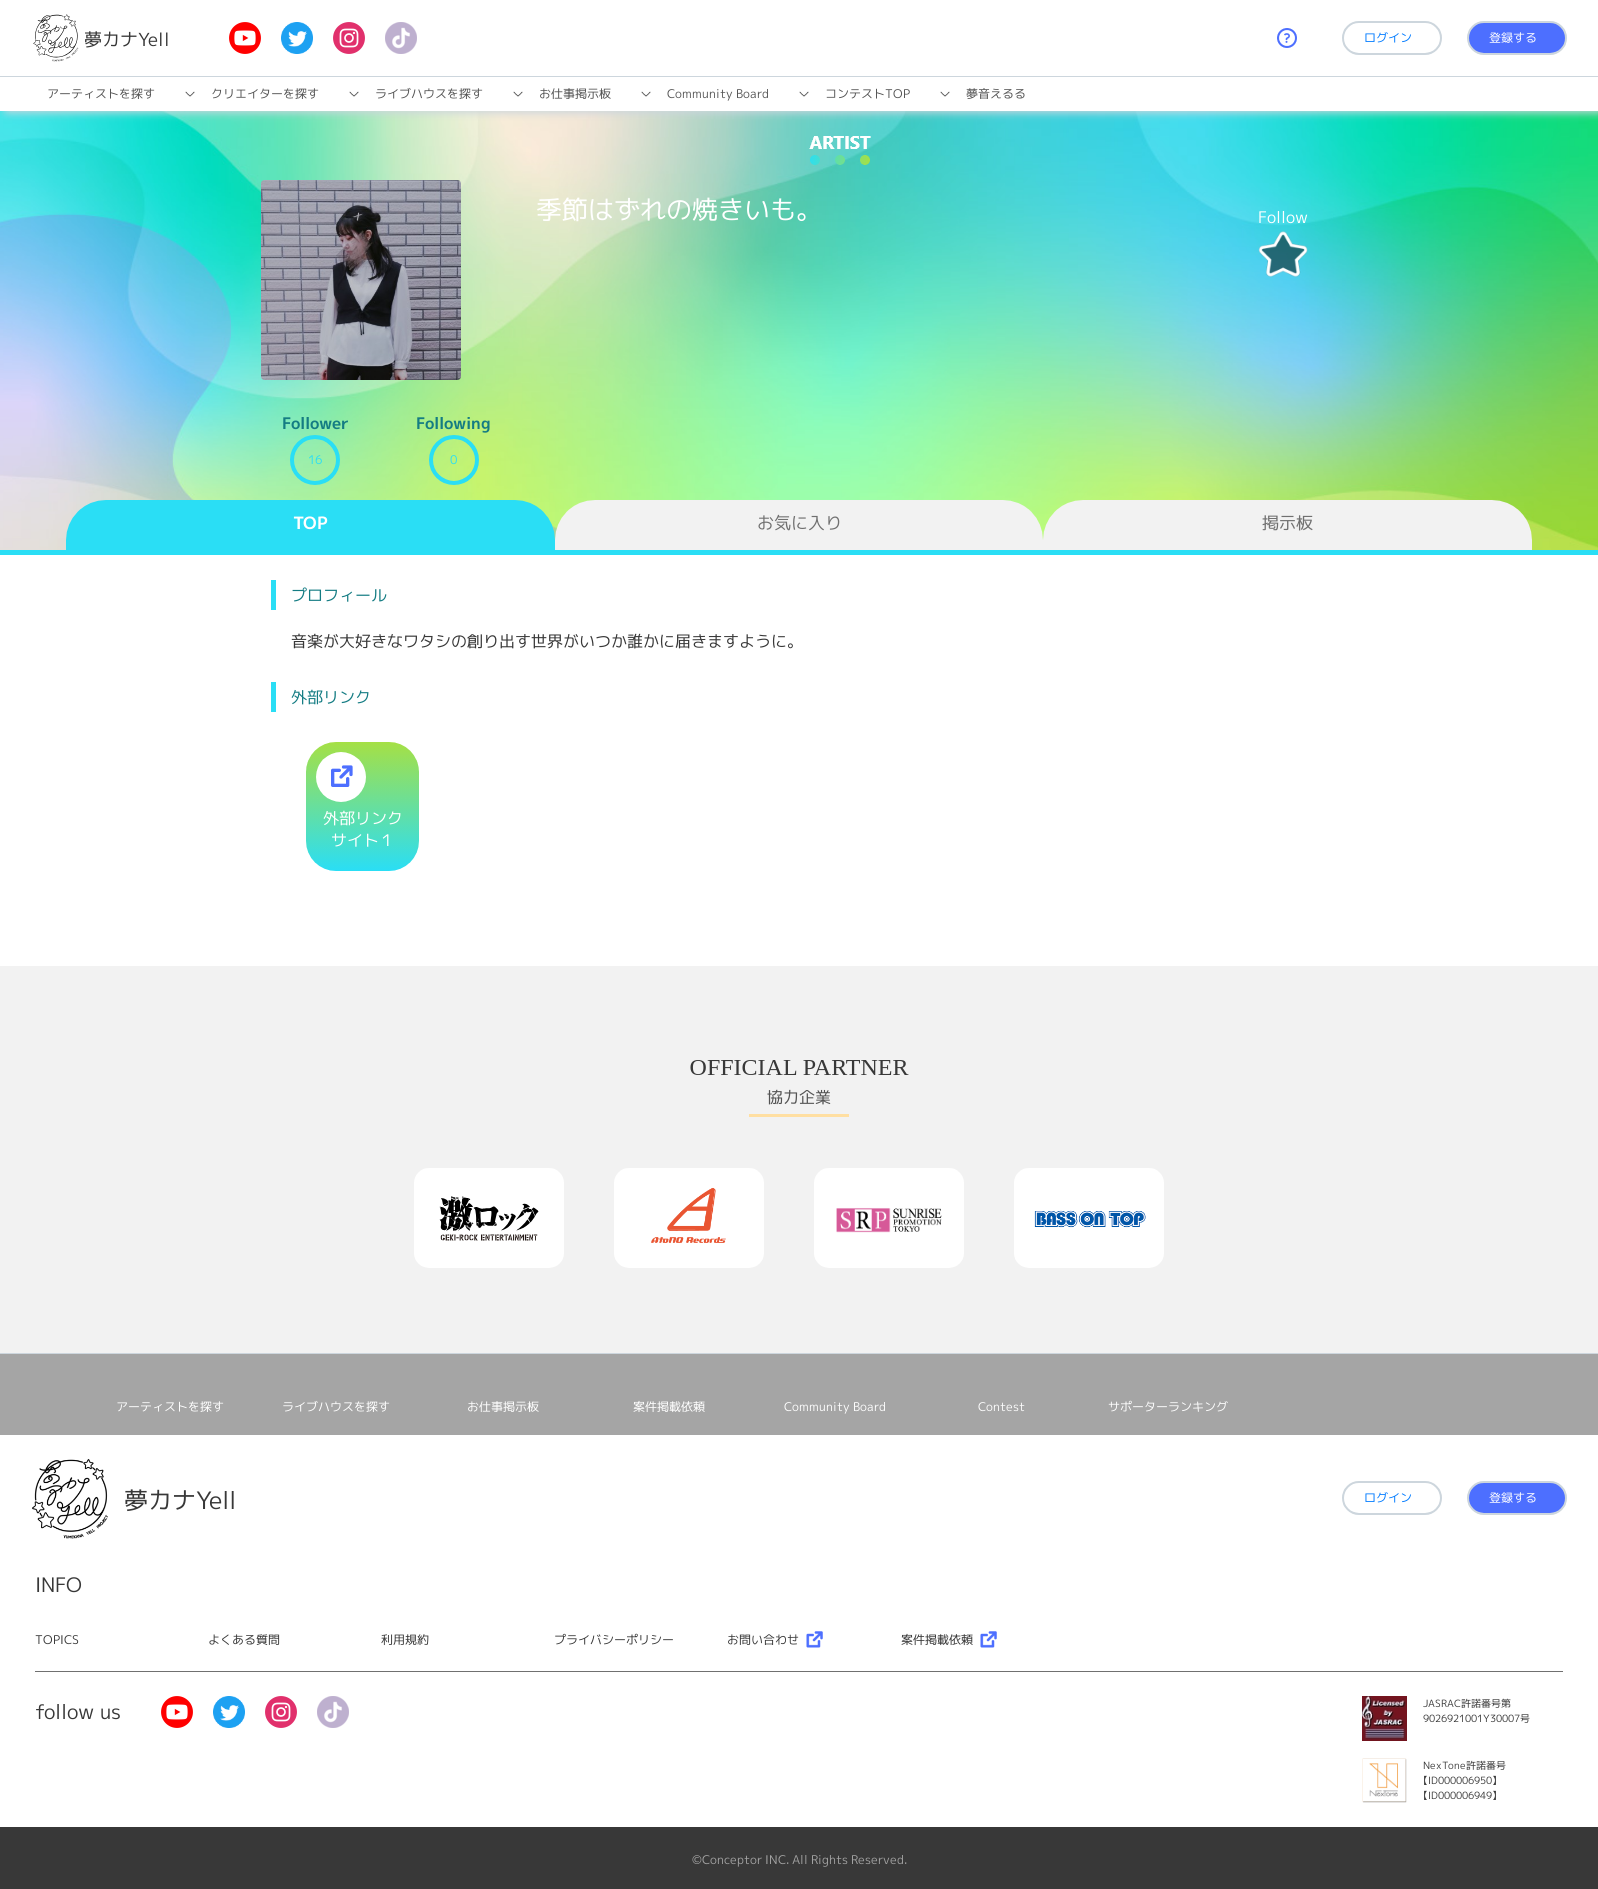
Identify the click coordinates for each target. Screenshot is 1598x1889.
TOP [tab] (310, 522)
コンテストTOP (867, 93)
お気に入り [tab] (799, 522)
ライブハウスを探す (429, 93)
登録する (1513, 37)
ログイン (1388, 37)
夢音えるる (996, 93)
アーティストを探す (101, 93)
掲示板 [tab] (1287, 522)
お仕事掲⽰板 (575, 93)
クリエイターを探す (265, 93)
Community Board (718, 93)
